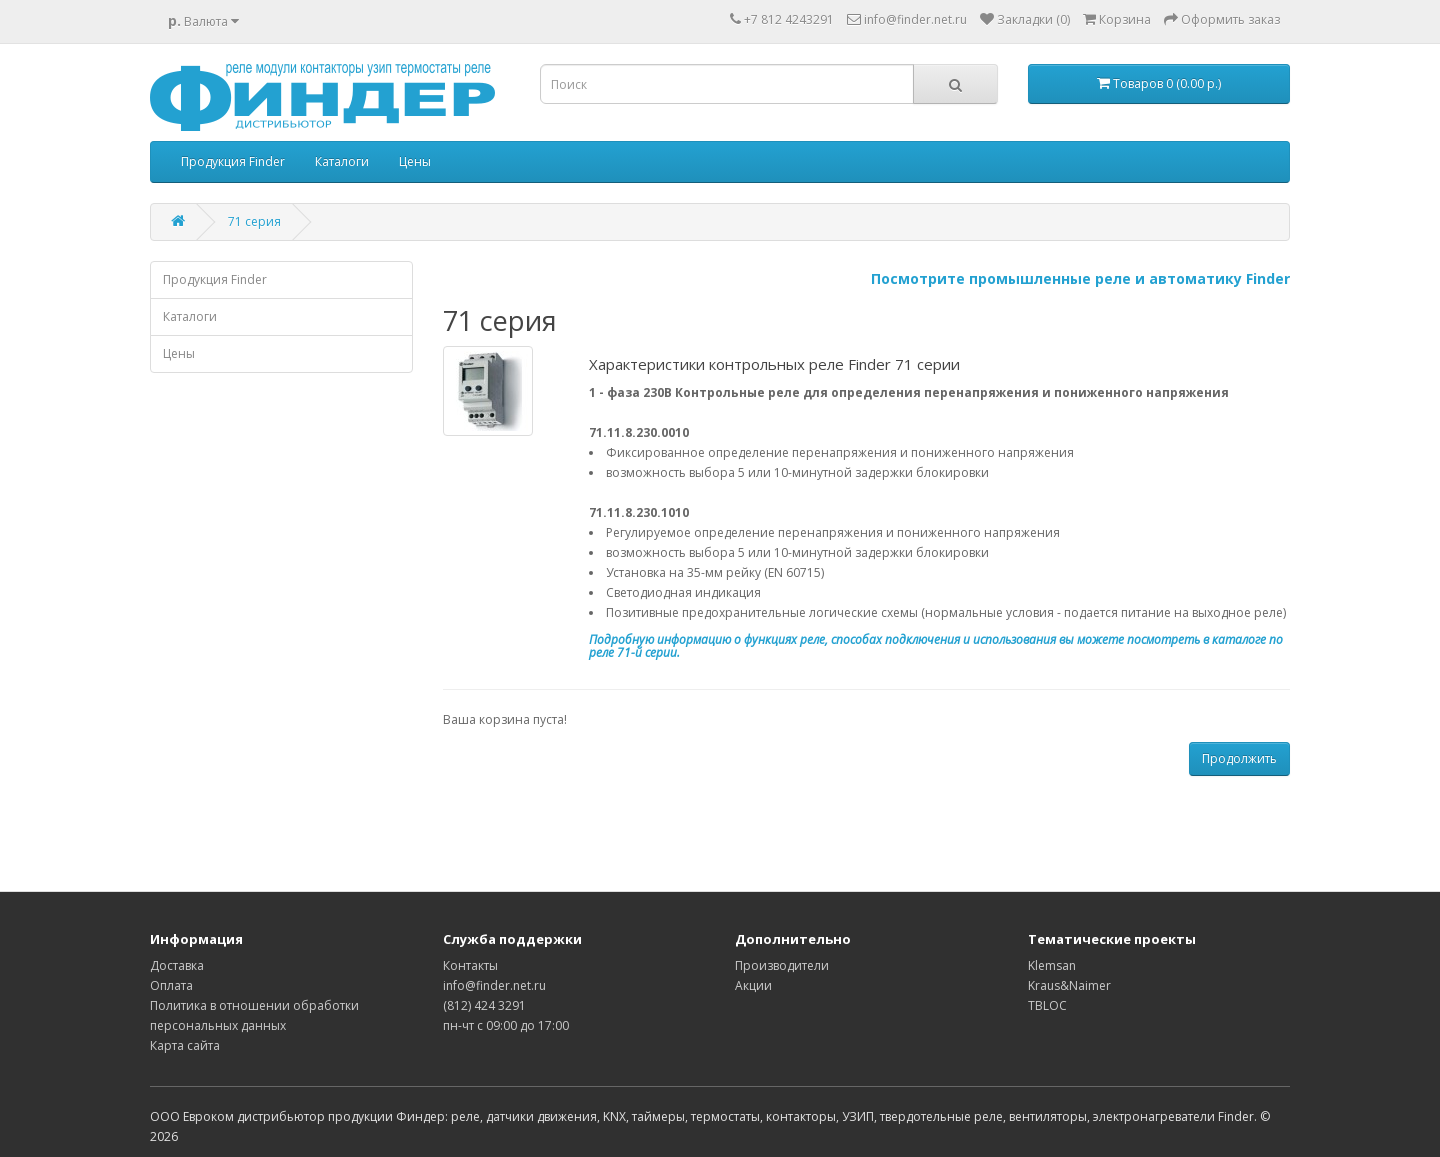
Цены (415, 161)
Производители (782, 965)
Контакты (470, 965)
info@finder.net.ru (494, 985)
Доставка (177, 965)
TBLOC (1047, 1005)
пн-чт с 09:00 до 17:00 (506, 1025)
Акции (753, 985)
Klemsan (1052, 965)
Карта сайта (185, 1045)
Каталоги (342, 161)
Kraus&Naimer (1069, 985)
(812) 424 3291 (484, 1005)
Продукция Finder (233, 161)
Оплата (171, 985)
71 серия (254, 221)
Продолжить (1239, 758)
